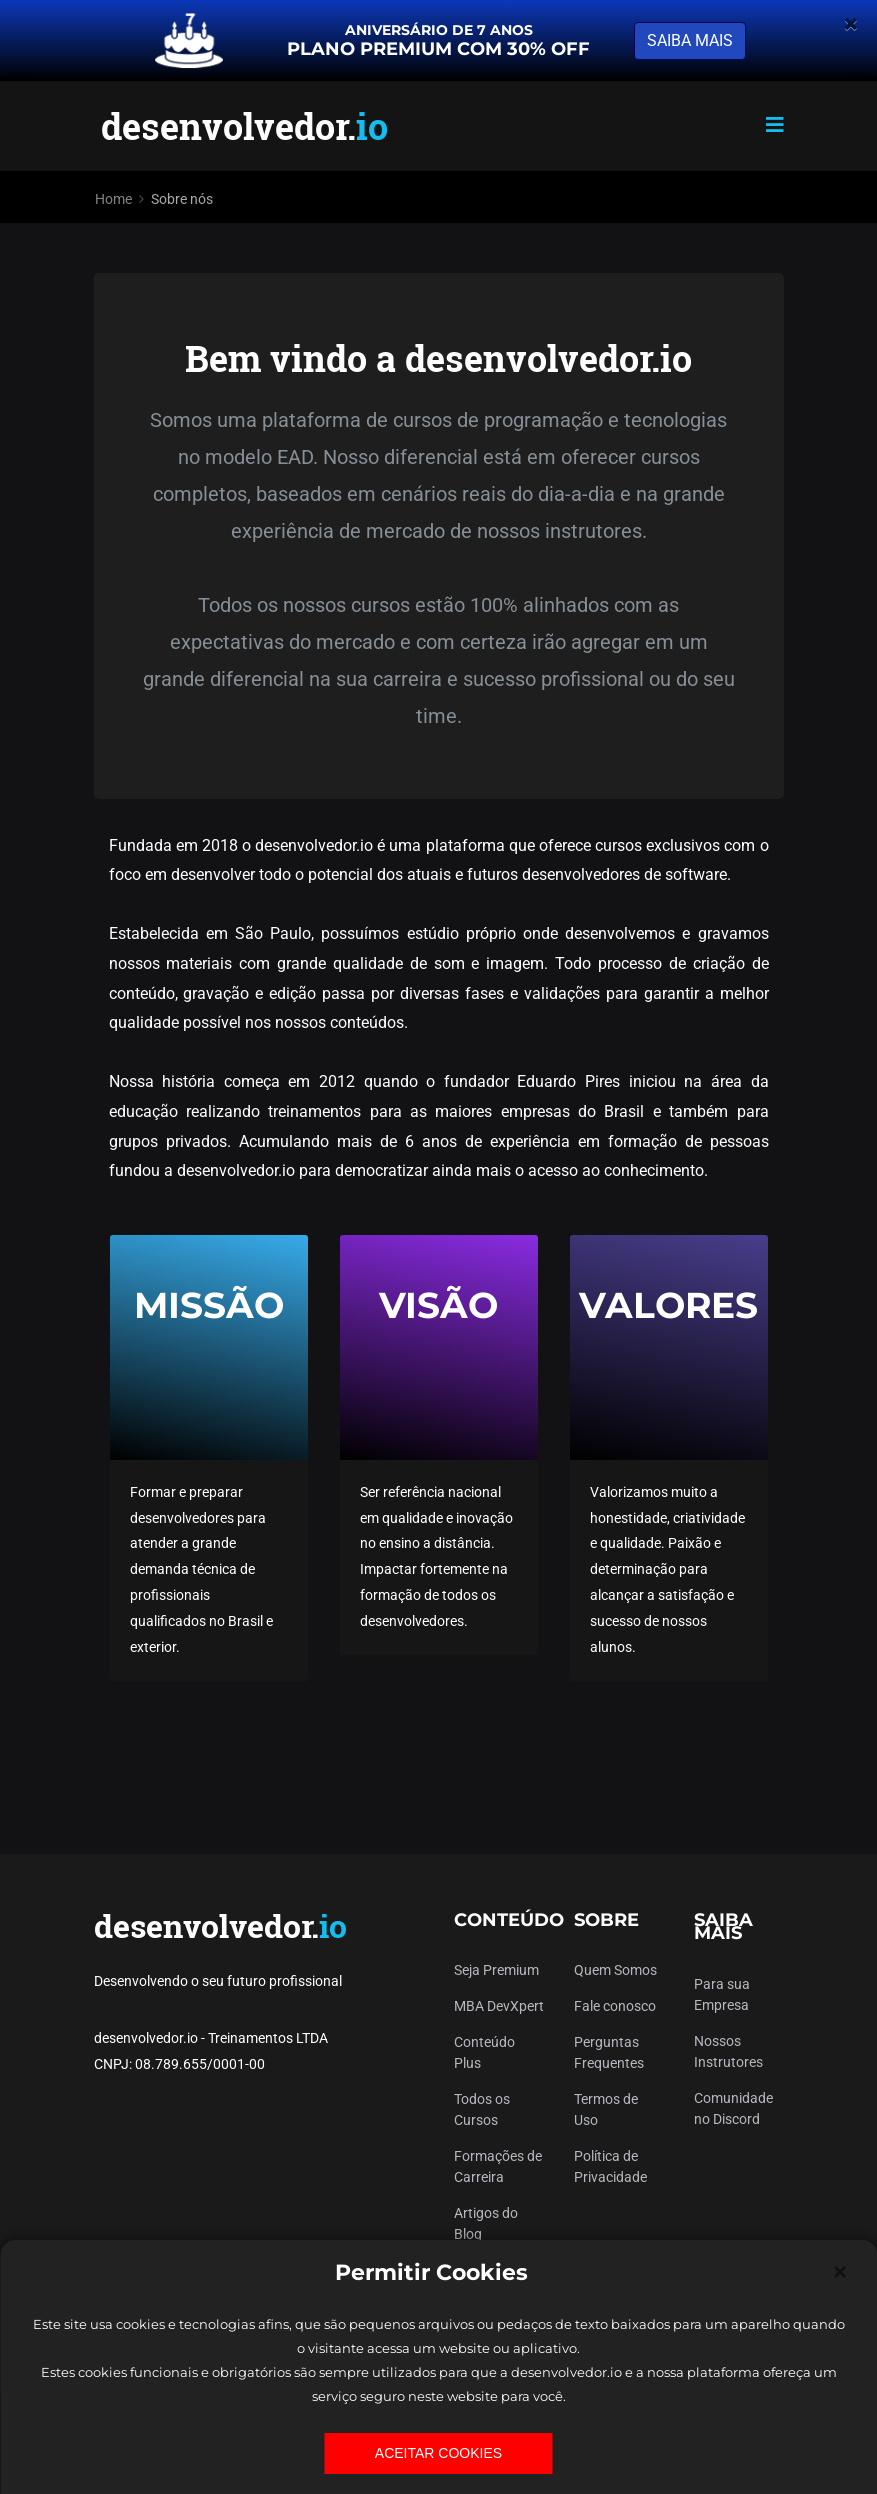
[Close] (840, 2272)
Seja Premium (496, 1970)
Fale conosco (615, 2006)
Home (113, 199)
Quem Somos (615, 1970)
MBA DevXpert (499, 2006)
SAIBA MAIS (690, 40)
